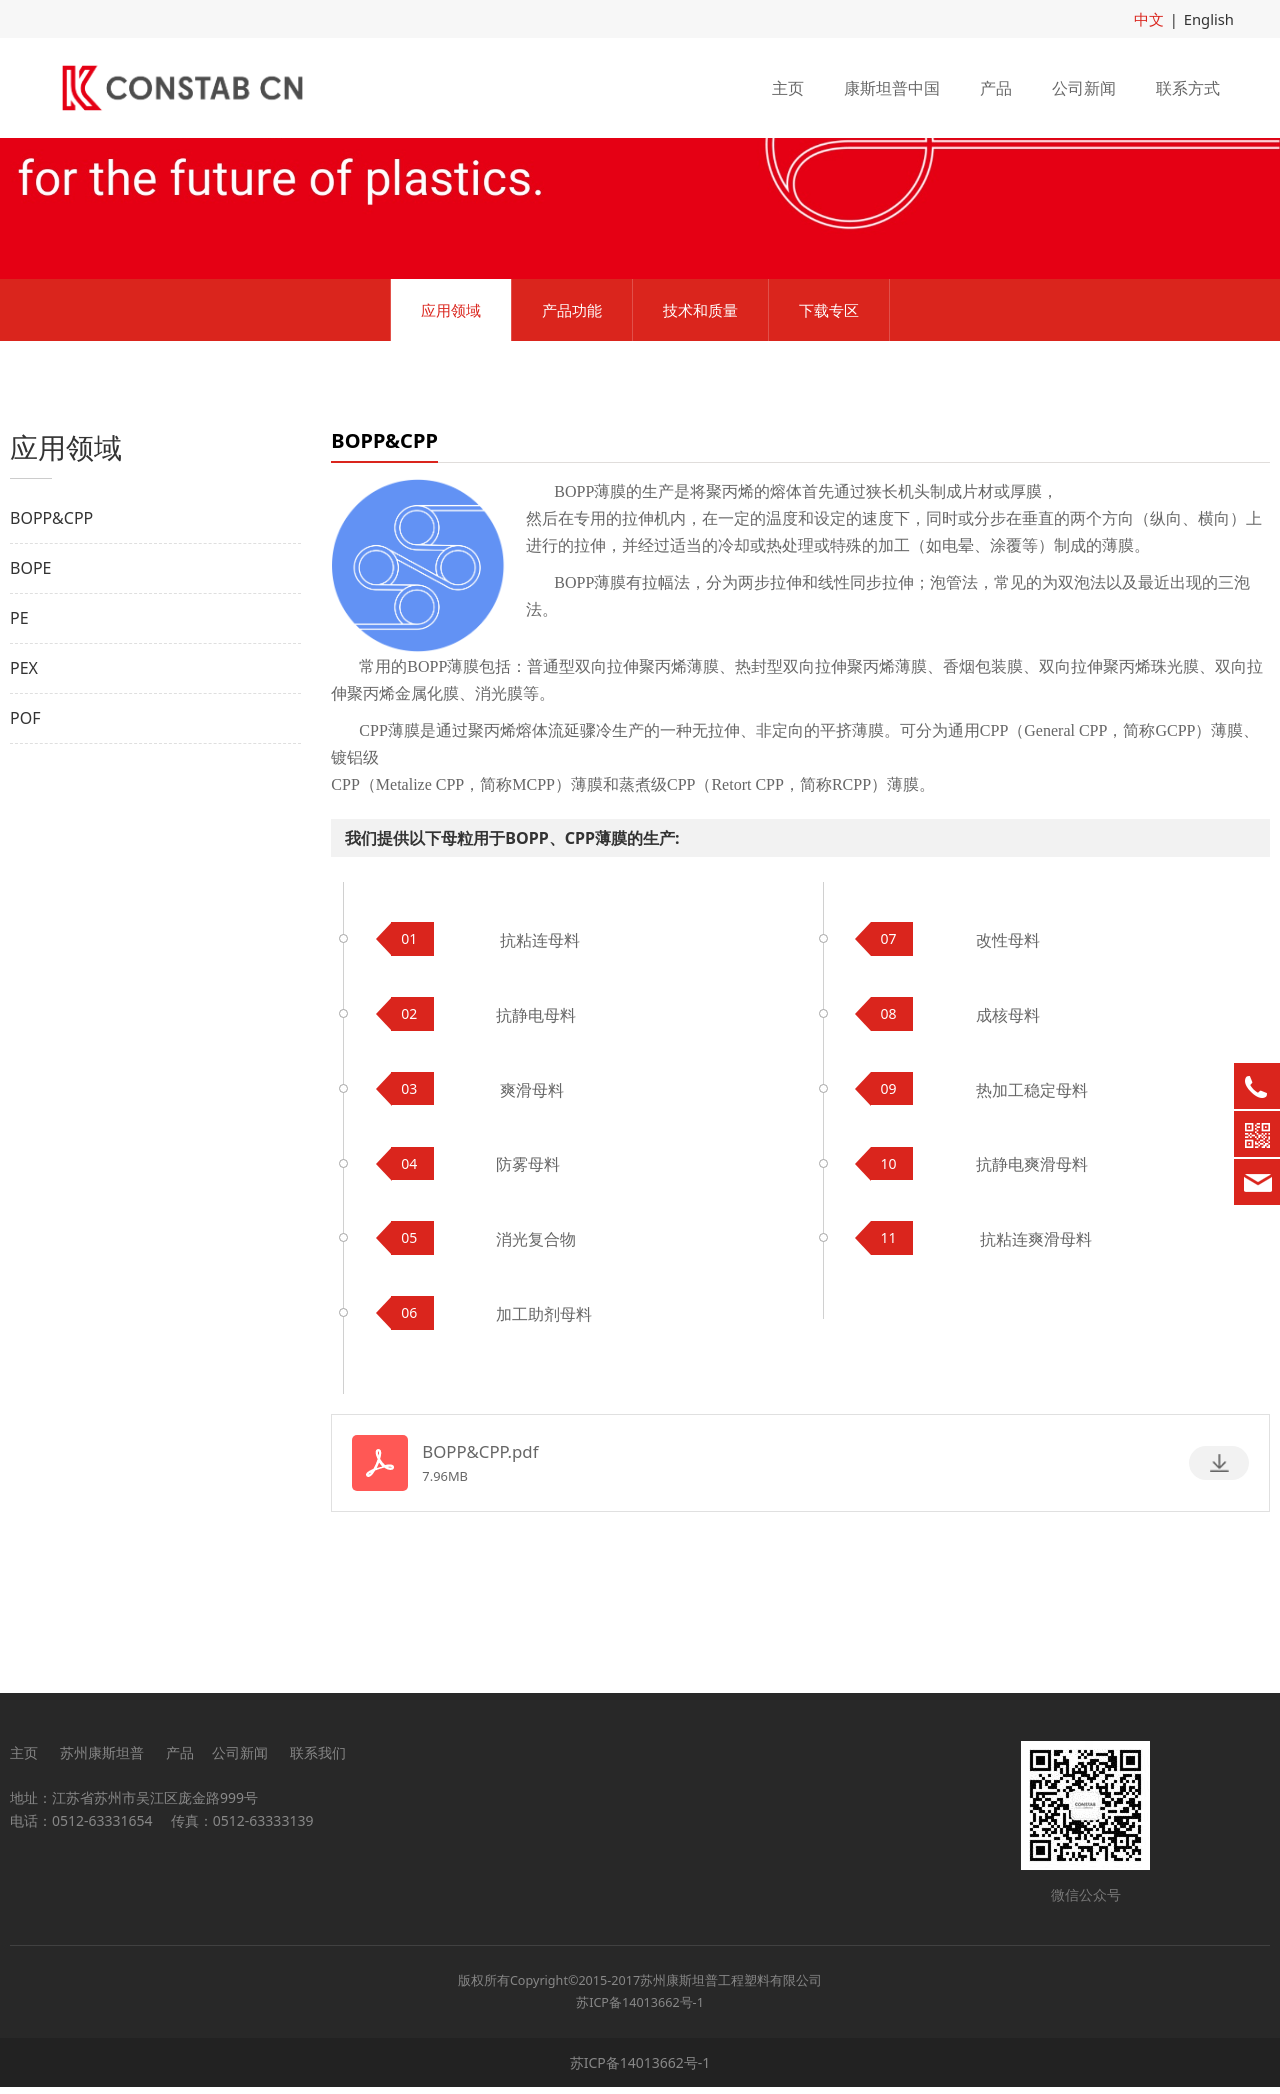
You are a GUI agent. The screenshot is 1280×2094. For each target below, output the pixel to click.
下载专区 (829, 447)
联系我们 (318, 1758)
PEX (24, 805)
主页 (788, 87)
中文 (1153, 18)
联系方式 (1188, 87)
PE (19, 755)
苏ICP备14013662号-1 (640, 2008)
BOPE (30, 705)
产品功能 (572, 447)
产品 (996, 87)
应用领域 (451, 447)
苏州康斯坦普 (102, 1758)
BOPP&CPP (51, 655)
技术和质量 (700, 447)
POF (25, 855)
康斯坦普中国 (892, 87)
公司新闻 (1084, 87)
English (1210, 18)
